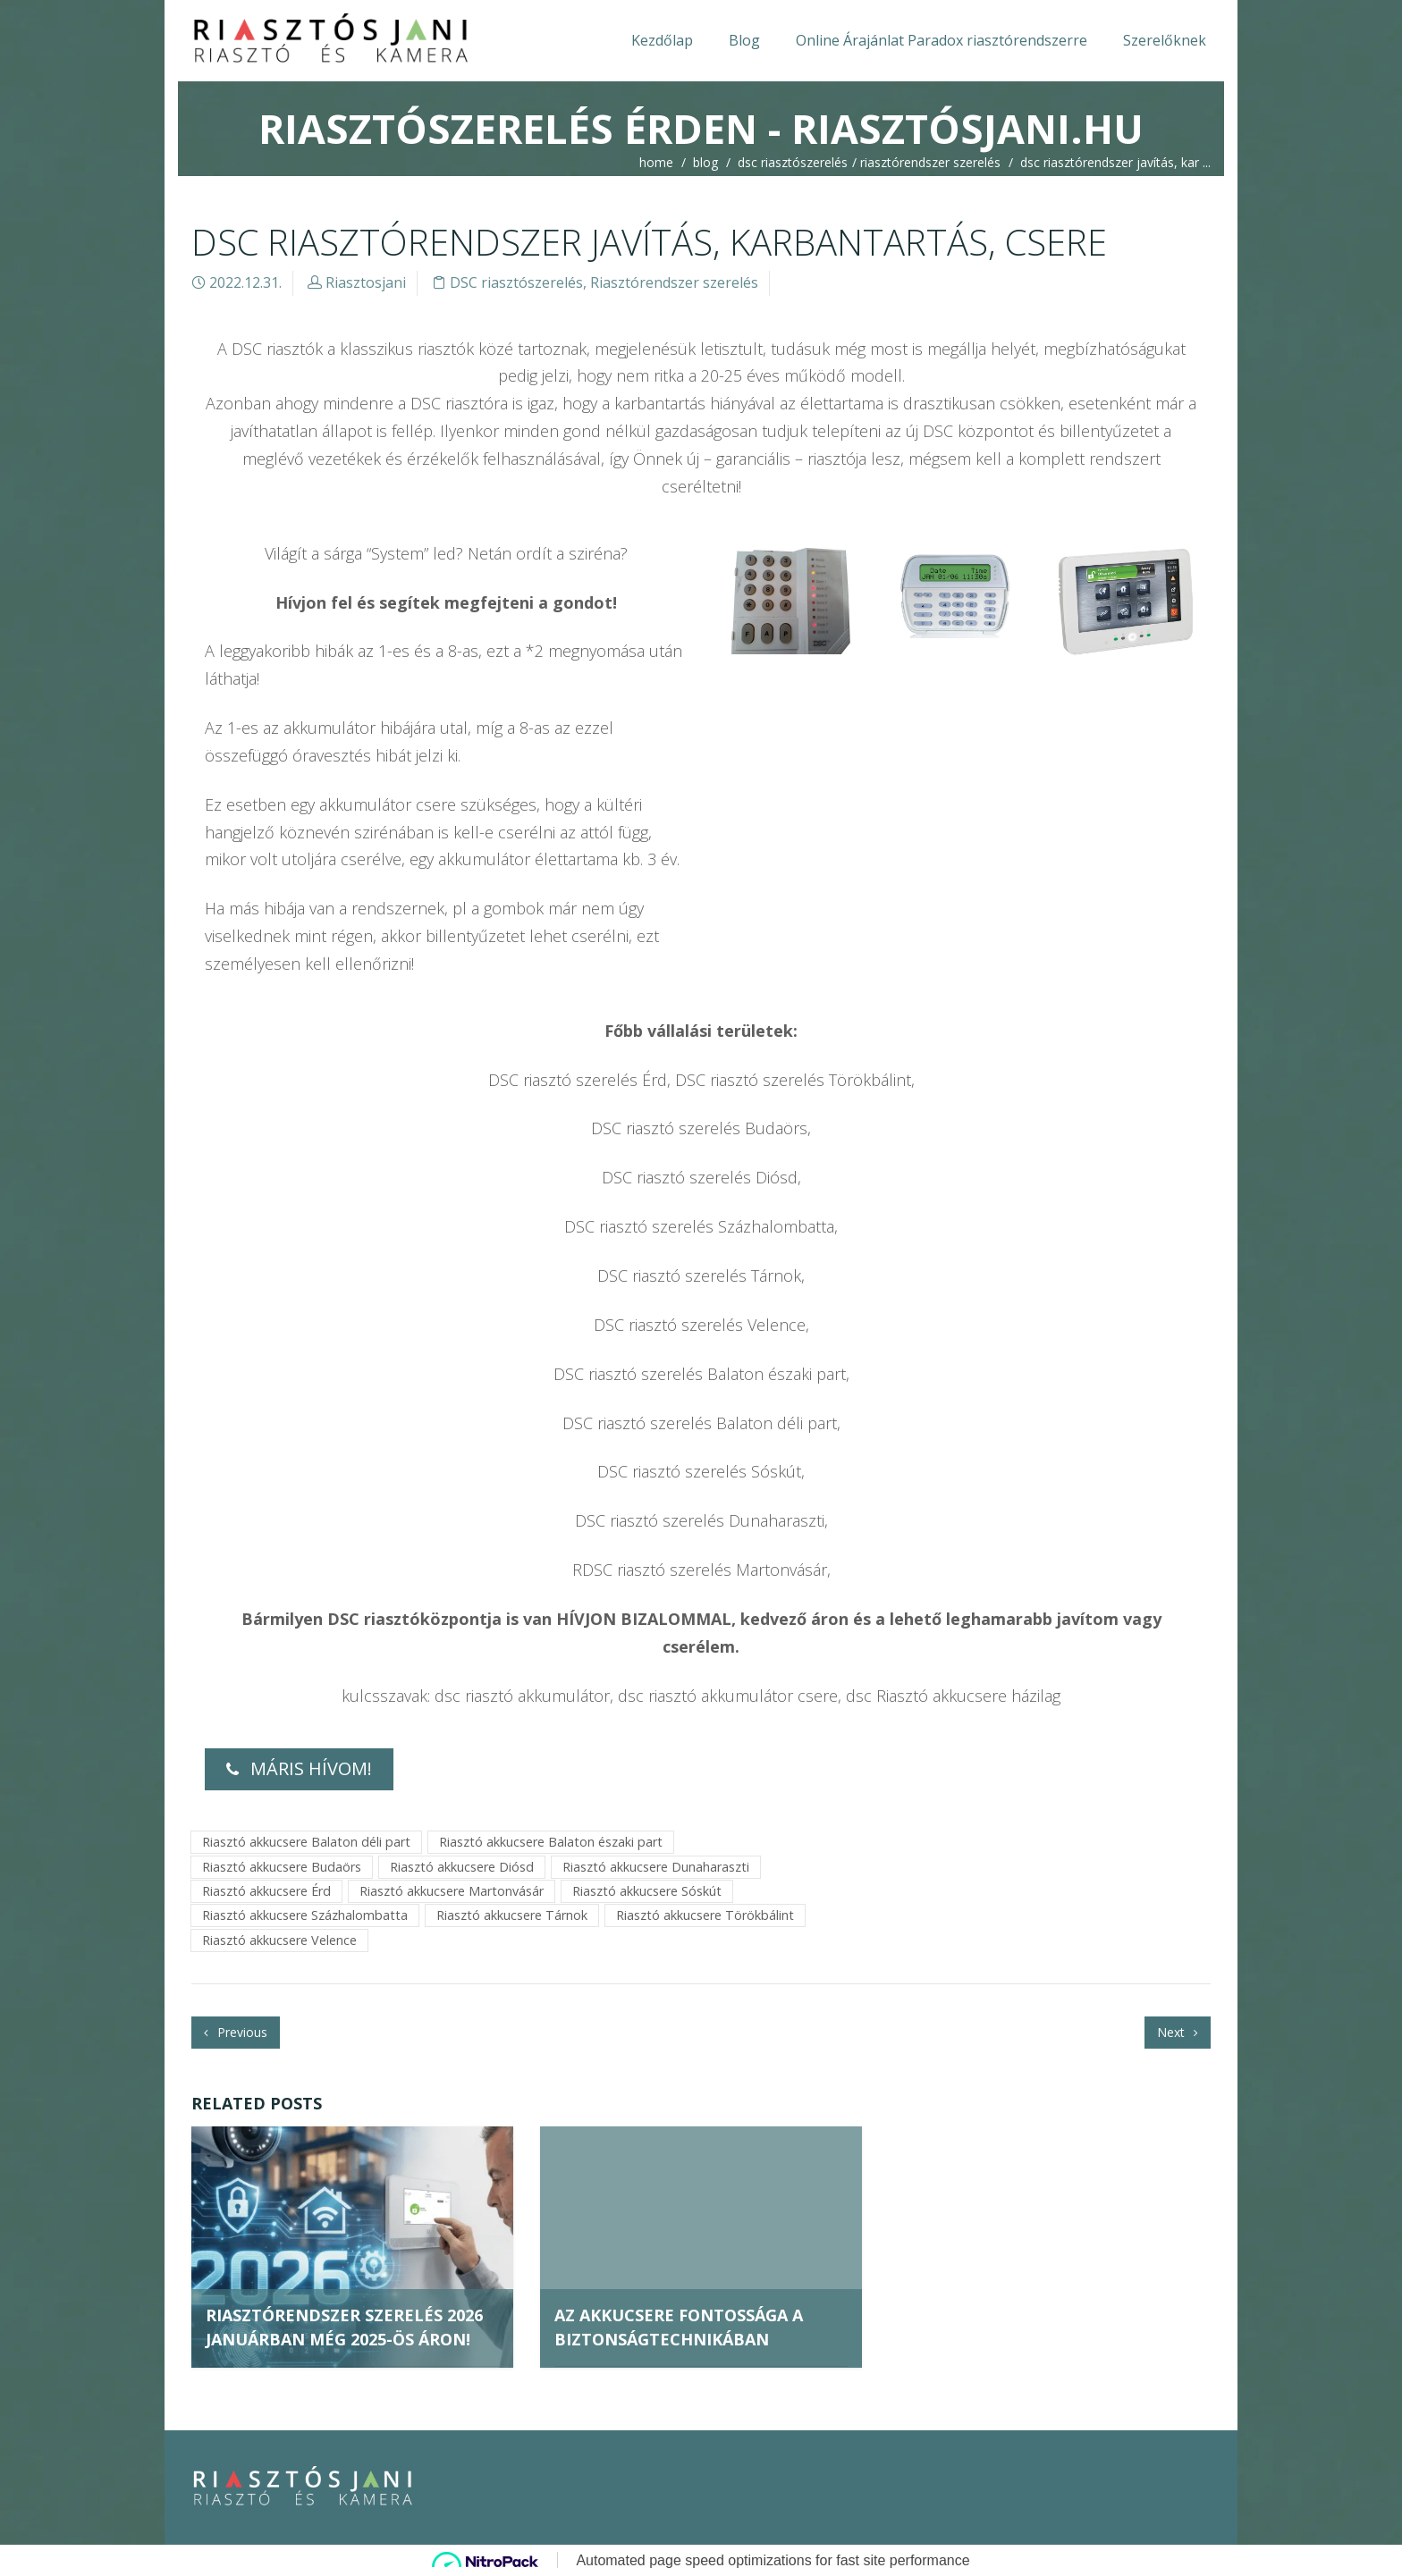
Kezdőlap (662, 40)
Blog (744, 40)
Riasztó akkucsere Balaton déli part (306, 1841)
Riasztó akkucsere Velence (279, 1940)
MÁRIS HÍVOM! (299, 1768)
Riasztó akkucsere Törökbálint (705, 1915)
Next (1177, 2032)
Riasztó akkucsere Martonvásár (451, 1890)
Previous (235, 2032)
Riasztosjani (365, 282)
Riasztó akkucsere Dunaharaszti (655, 1866)
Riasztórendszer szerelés (930, 162)
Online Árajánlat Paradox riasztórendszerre (941, 40)
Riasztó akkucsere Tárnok (511, 1915)
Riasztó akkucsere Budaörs (281, 1866)
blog (705, 162)
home (656, 162)
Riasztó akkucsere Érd (266, 1890)
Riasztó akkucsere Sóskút (647, 1890)
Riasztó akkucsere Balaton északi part (551, 1841)
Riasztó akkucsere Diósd (462, 1866)
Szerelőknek (1164, 40)
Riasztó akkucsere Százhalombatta (305, 1915)
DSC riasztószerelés (793, 162)
